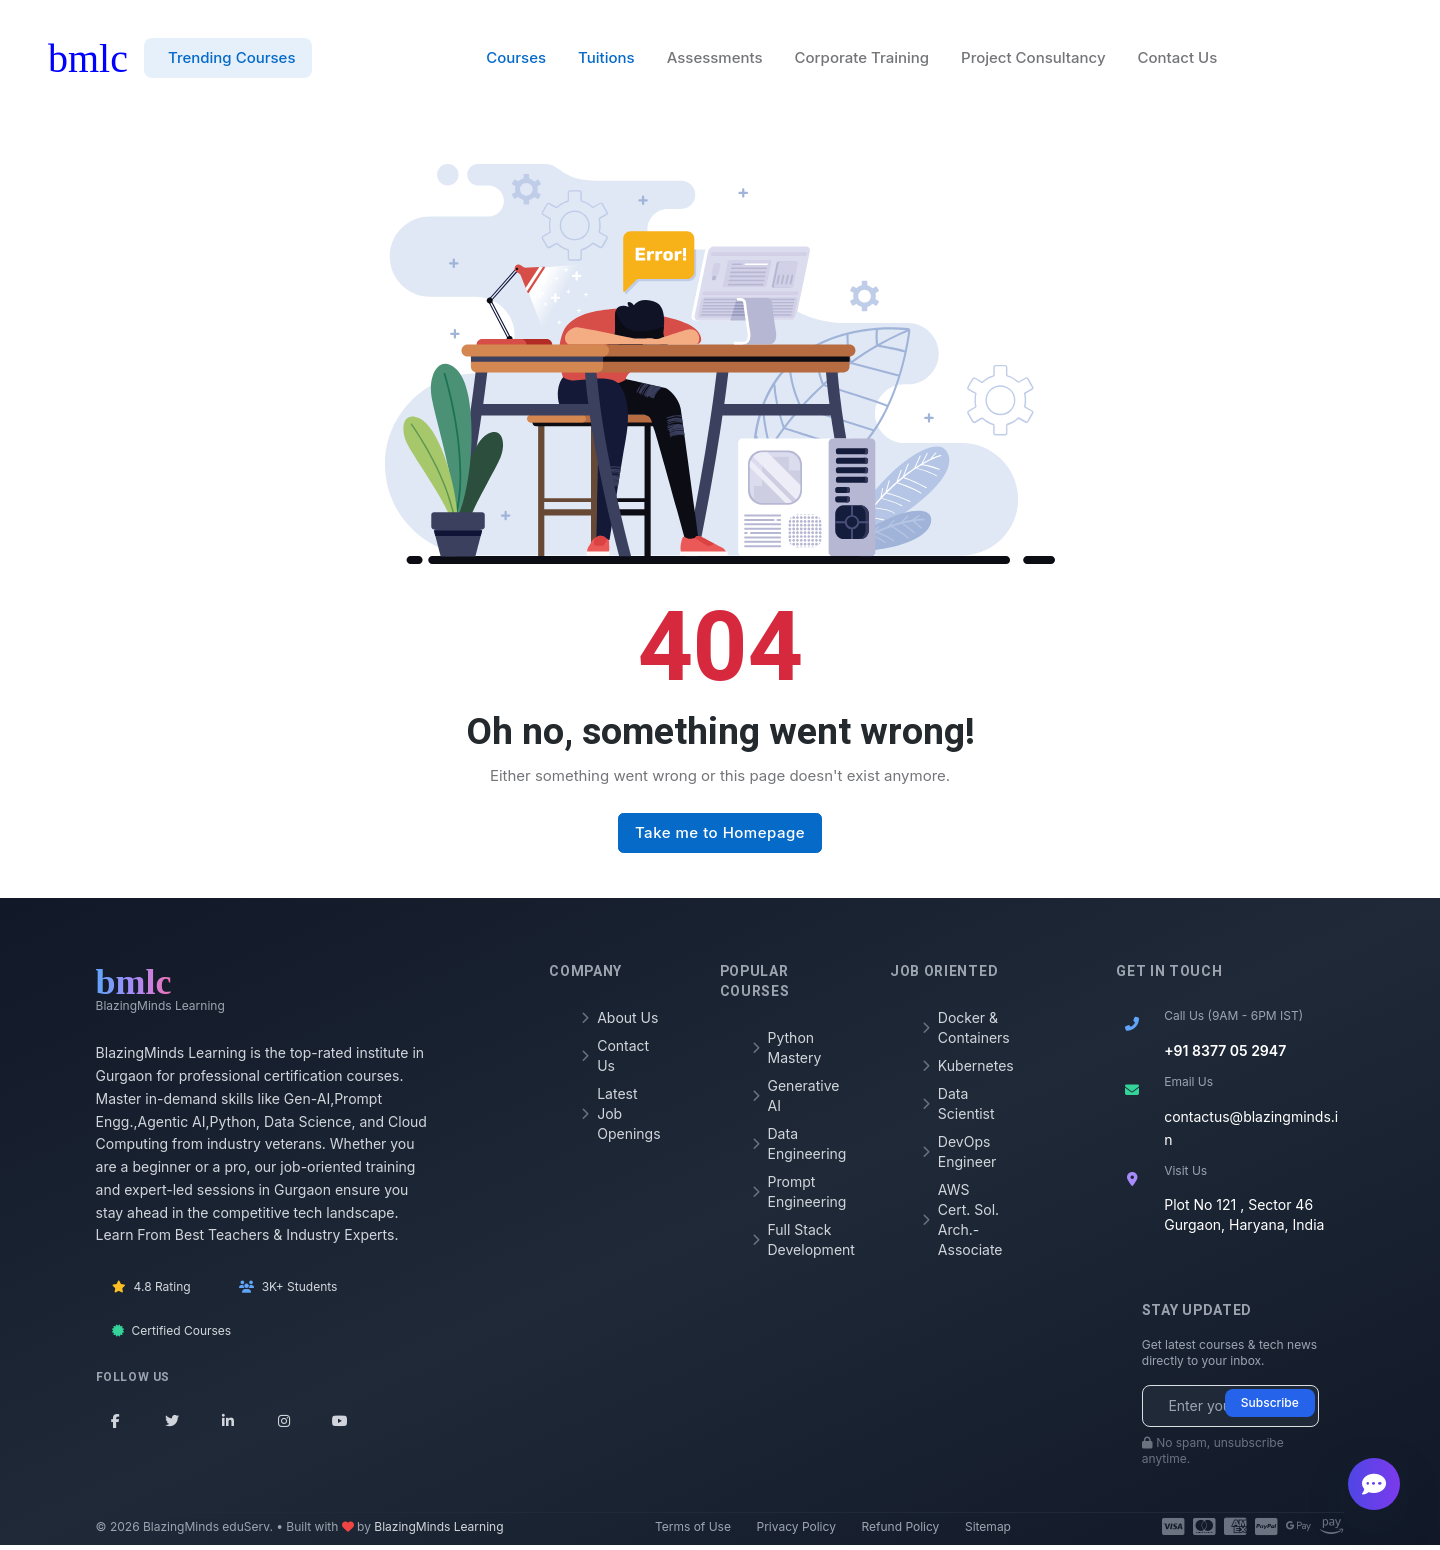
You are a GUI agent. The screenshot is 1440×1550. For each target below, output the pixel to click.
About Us (619, 1021)
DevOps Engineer (959, 1155)
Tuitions (606, 60)
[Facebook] (116, 1425)
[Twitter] (172, 1425)
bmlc (88, 60)
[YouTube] (340, 1425)
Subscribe (1270, 1407)
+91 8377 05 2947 (1225, 1054)
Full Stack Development (793, 1243)
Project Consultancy (1033, 60)
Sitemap (988, 1531)
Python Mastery (787, 1051)
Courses (516, 60)
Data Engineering (793, 1147)
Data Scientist (958, 1107)
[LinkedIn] (228, 1425)
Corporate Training (862, 60)
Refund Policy (900, 1531)
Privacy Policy (796, 1531)
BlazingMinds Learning (438, 1531)
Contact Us (1178, 60)
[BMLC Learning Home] (160, 993)
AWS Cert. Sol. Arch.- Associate (962, 1223)
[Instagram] (284, 1425)
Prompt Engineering (793, 1195)
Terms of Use (693, 1531)
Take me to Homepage (720, 837)
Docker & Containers (963, 1031)
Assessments (715, 60)
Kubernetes (963, 1069)
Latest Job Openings (620, 1117)
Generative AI (793, 1099)
